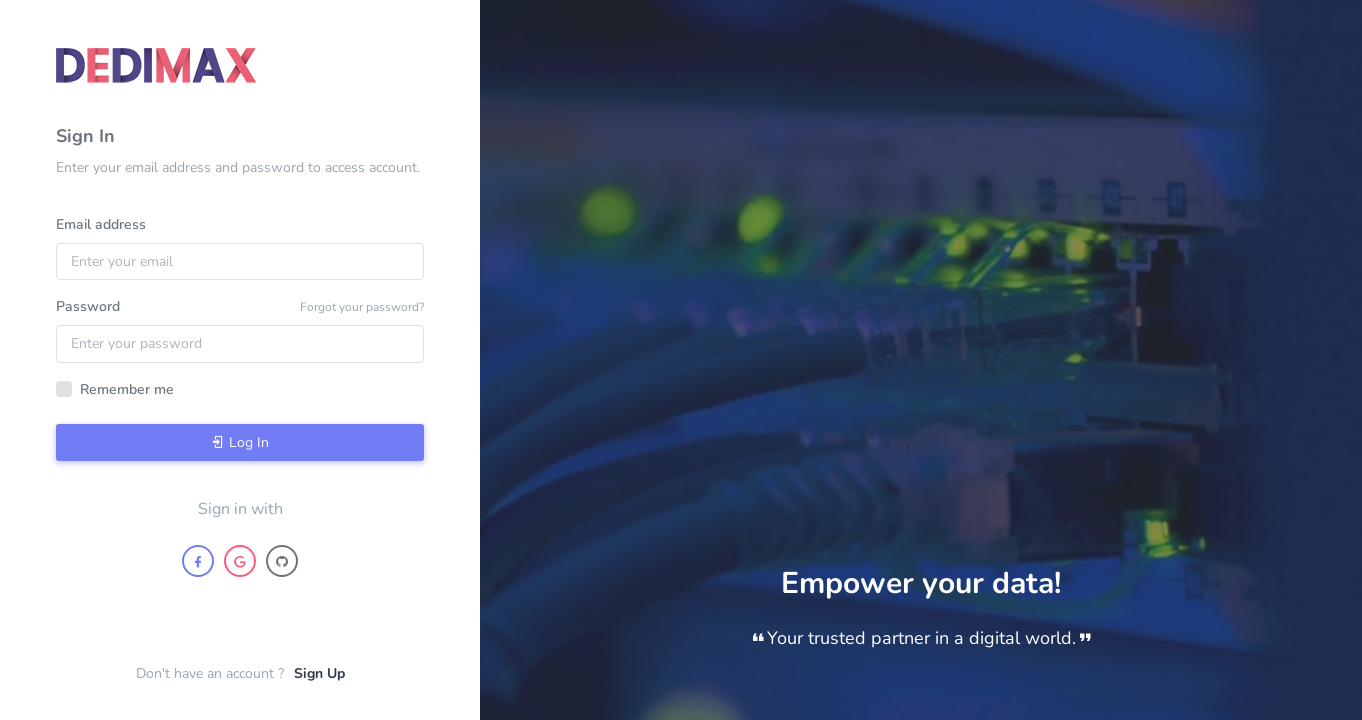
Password (88, 306)
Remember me (127, 389)
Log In (240, 442)
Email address (101, 224)
